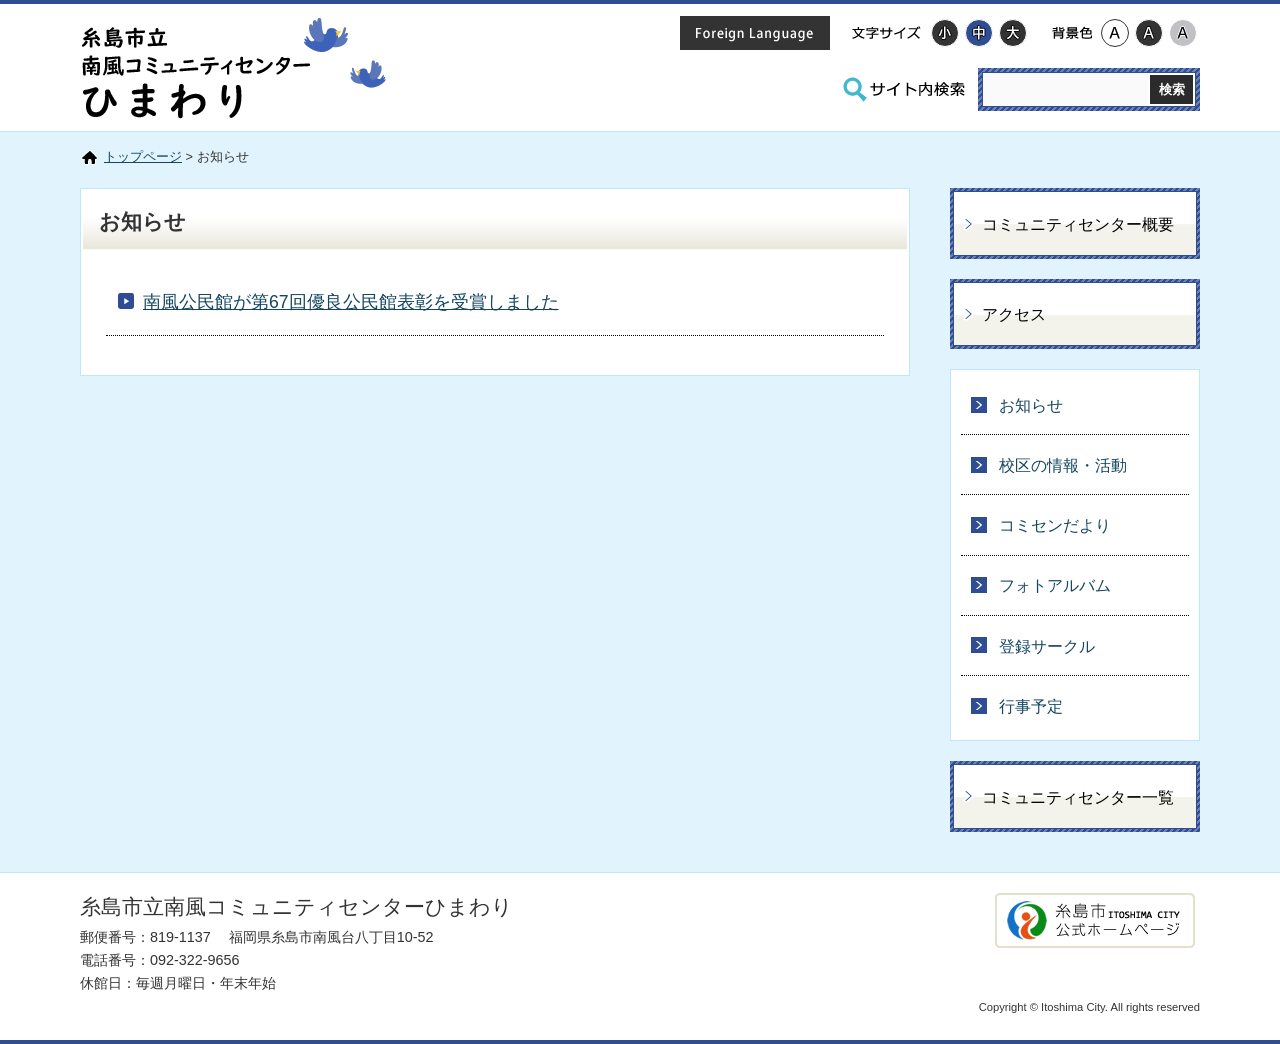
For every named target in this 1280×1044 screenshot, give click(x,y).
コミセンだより (1055, 525)
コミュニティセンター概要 (1078, 224)
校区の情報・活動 (1063, 465)
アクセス (1014, 314)
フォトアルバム (1055, 585)
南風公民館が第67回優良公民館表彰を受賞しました (351, 302)
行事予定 (1031, 706)
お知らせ (1031, 405)
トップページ (143, 156)
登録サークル (1047, 646)
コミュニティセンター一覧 (1078, 797)
